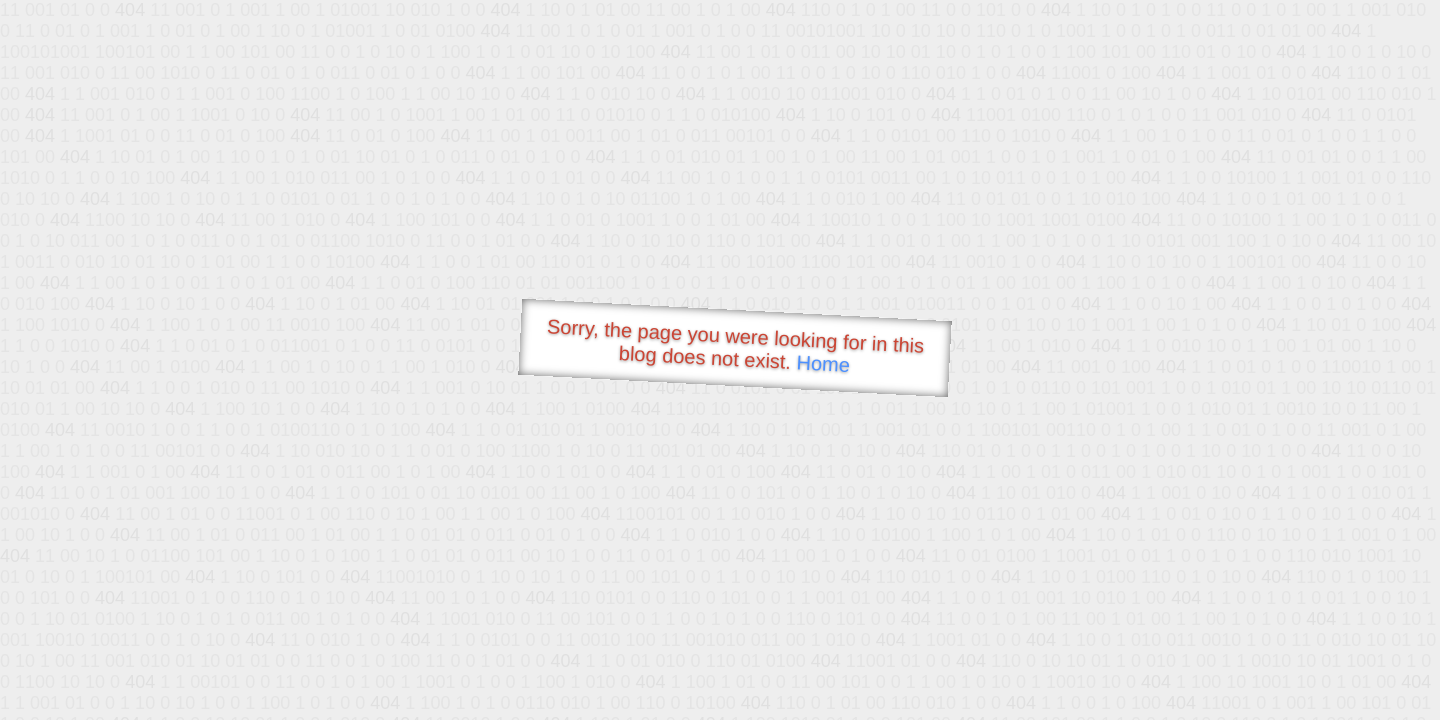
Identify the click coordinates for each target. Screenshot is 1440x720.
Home (823, 363)
